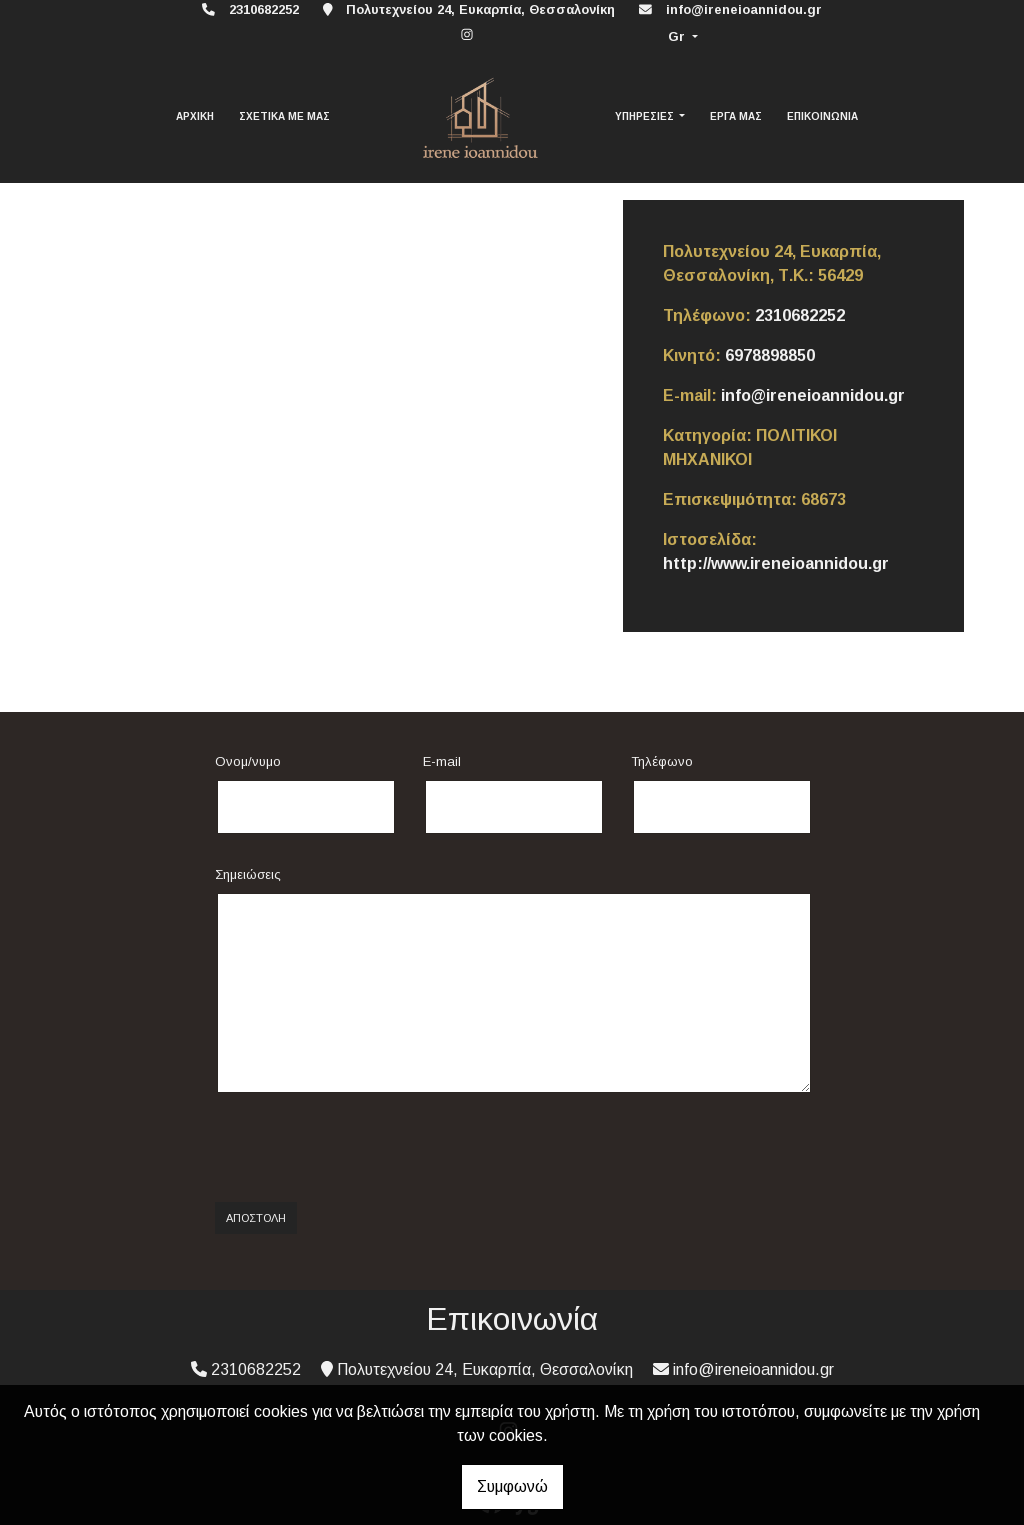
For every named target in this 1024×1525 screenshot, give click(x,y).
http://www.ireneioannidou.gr (776, 563)
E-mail (442, 761)
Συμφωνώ (512, 1486)
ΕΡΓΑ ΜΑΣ (736, 116)
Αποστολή (256, 1218)
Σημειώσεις (248, 874)
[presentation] (367, 1148)
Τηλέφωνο (662, 761)
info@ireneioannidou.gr (744, 9)
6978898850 (770, 355)
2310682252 (800, 315)
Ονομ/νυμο (248, 761)
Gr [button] (678, 36)
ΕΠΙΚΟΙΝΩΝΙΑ (822, 116)
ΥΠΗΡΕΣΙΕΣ (646, 116)
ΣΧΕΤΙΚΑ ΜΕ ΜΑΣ (284, 116)
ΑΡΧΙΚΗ (195, 116)
